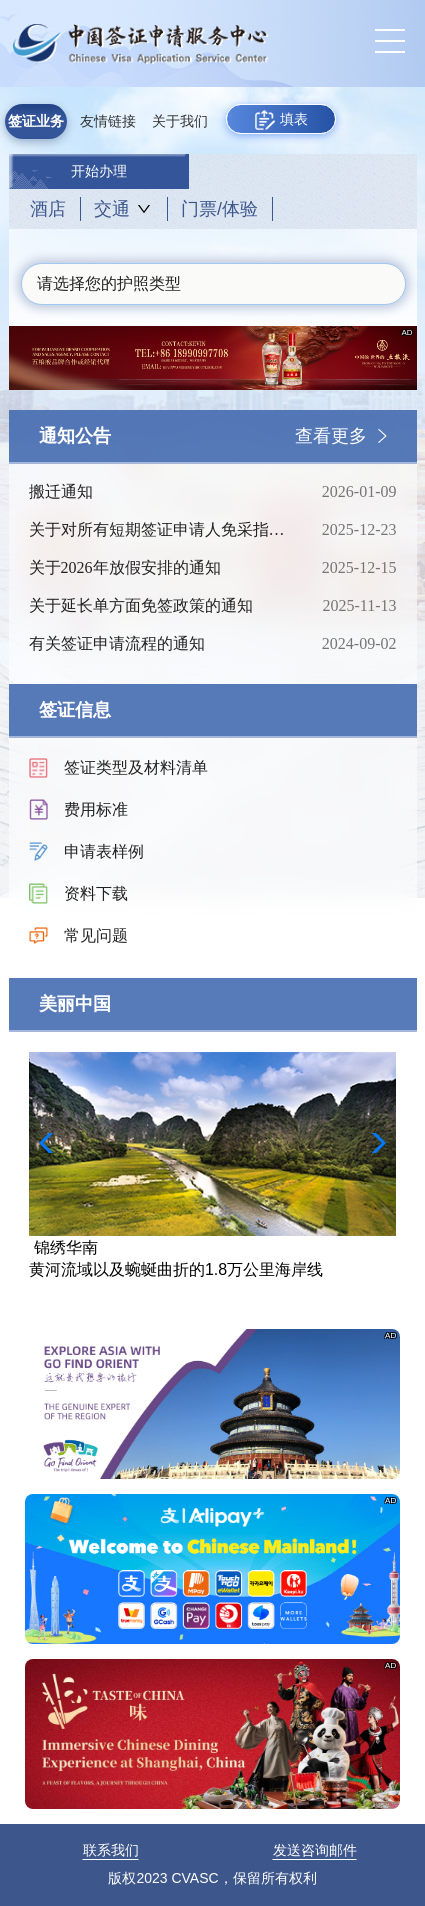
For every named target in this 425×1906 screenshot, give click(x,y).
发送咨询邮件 (315, 1850)
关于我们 (180, 121)
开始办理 (99, 171)
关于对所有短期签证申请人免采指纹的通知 (160, 530)
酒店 (48, 209)
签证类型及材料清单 (136, 767)
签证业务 (36, 121)
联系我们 (111, 1850)
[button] (372, 1143)
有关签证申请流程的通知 (160, 644)
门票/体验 (219, 209)
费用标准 (96, 809)
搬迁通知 (160, 492)
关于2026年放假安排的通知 (160, 568)
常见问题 (96, 935)
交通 (112, 209)
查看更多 (331, 436)
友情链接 (108, 121)
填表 (281, 120)
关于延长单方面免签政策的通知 (160, 606)
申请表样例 (104, 851)
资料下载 (96, 893)
